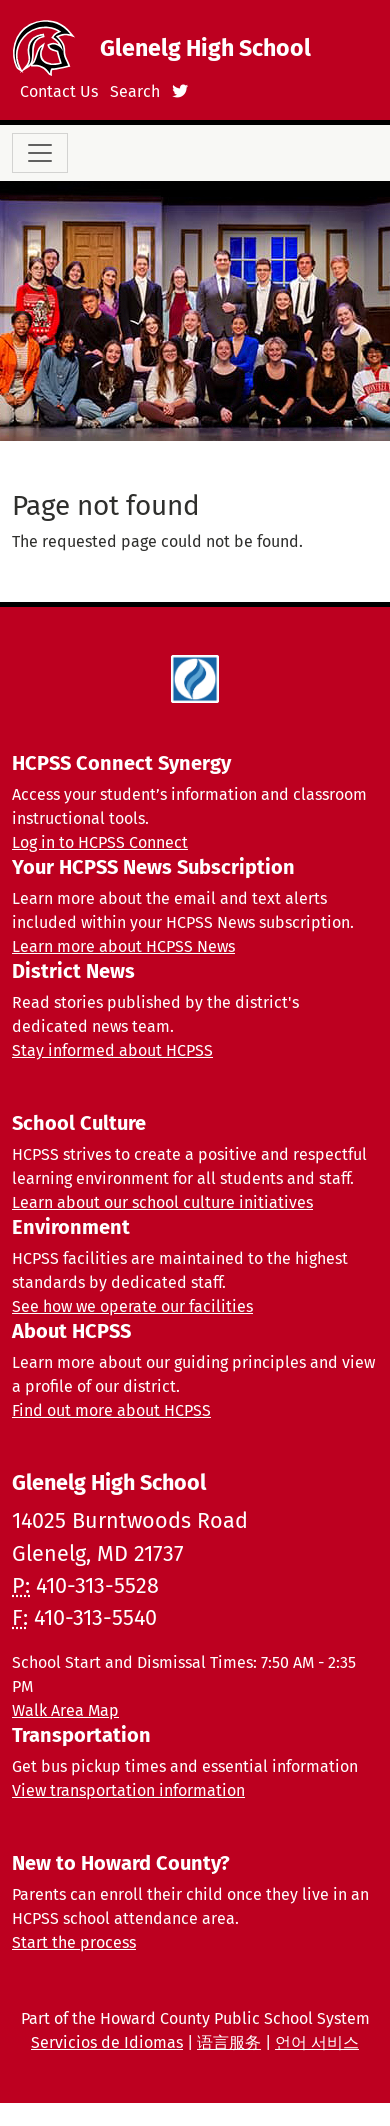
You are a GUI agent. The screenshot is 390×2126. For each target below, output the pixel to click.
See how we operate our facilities (132, 1306)
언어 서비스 (317, 2042)
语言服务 (229, 2042)
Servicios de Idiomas (107, 2042)
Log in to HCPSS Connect (100, 842)
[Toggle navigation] (40, 153)
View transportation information (128, 1790)
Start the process (74, 1942)
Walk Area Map (65, 1710)
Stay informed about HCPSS (112, 1050)
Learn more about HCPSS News (123, 946)
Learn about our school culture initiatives (162, 1202)
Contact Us (59, 91)
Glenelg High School (205, 48)
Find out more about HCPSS (111, 1410)
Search (135, 91)
